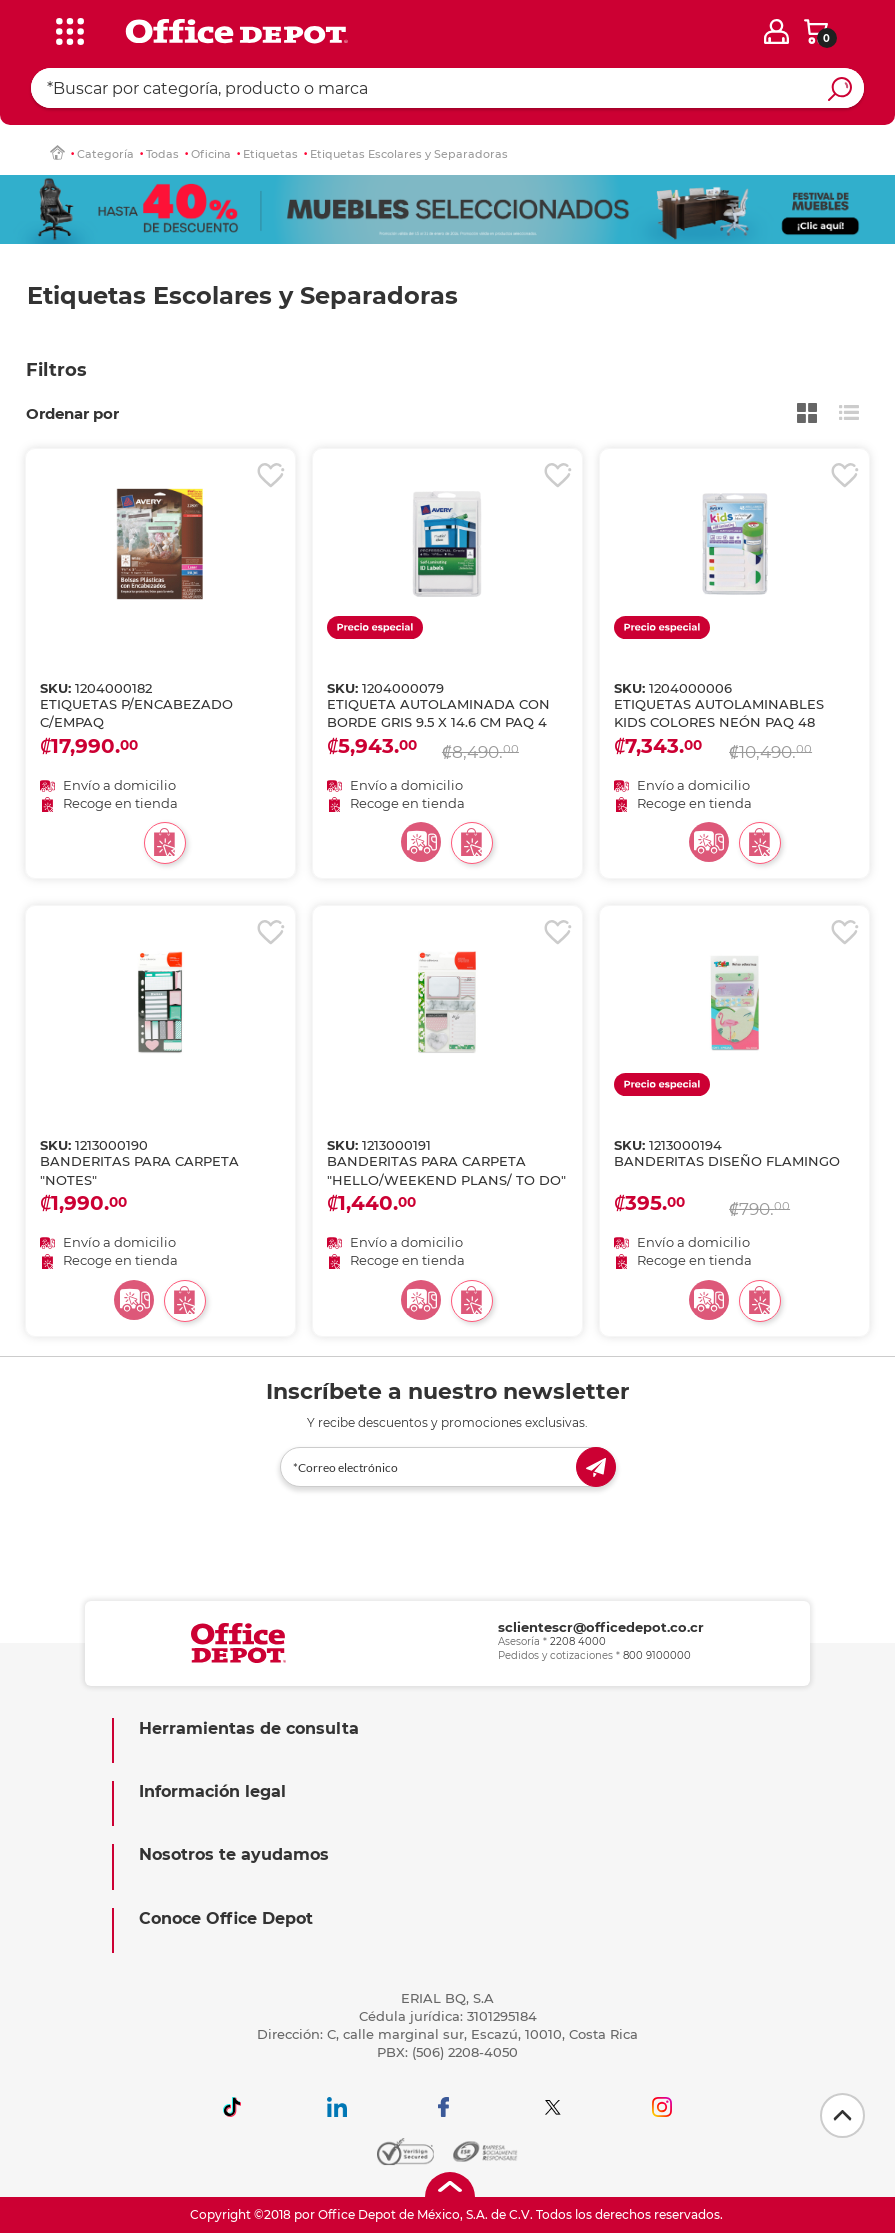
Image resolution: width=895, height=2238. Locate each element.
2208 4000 (578, 1641)
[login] (776, 31)
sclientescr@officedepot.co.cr (601, 1627)
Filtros (56, 370)
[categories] (66, 29)
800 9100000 (657, 1655)
